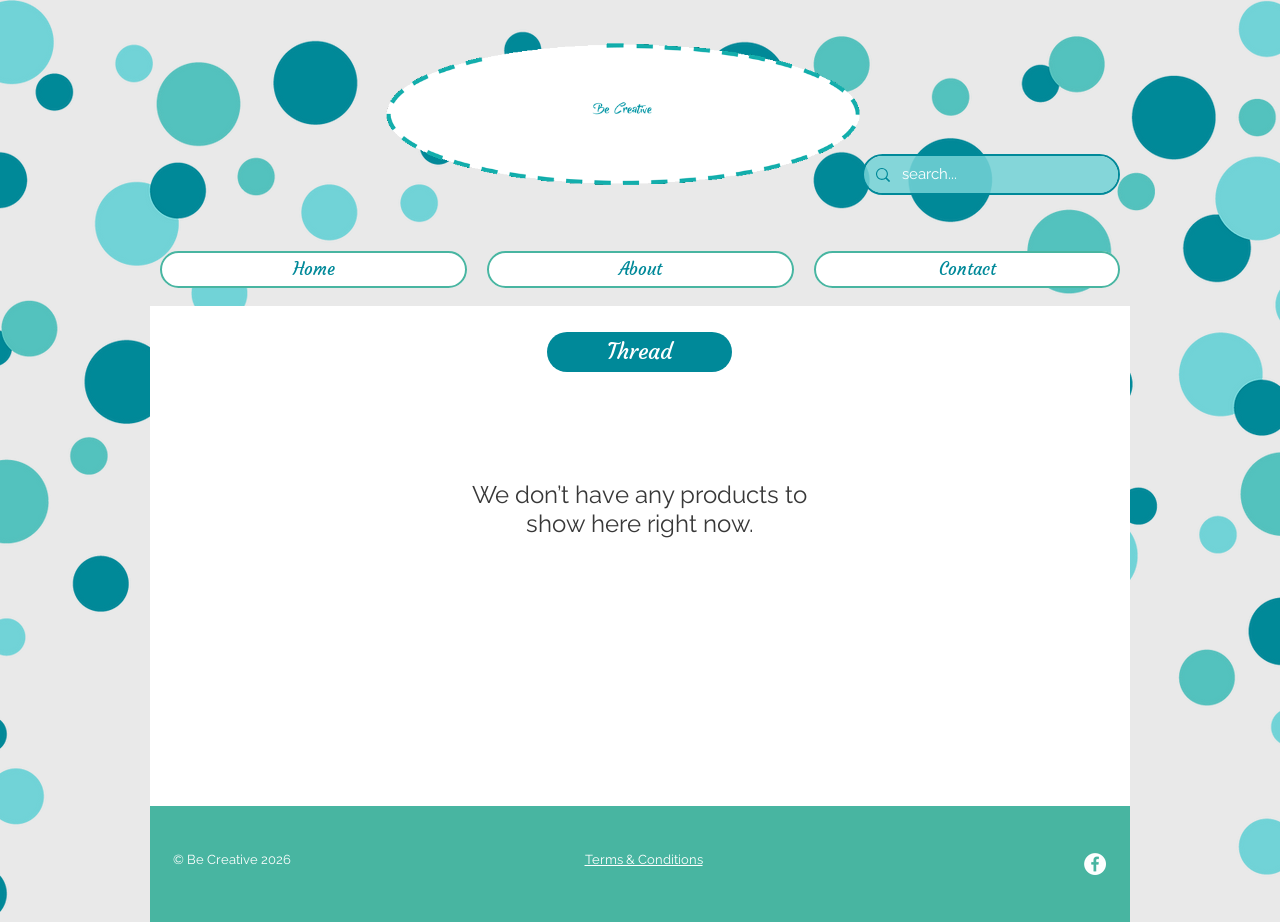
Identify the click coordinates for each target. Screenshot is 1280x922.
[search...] (989, 174)
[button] (639, 352)
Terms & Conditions (644, 859)
